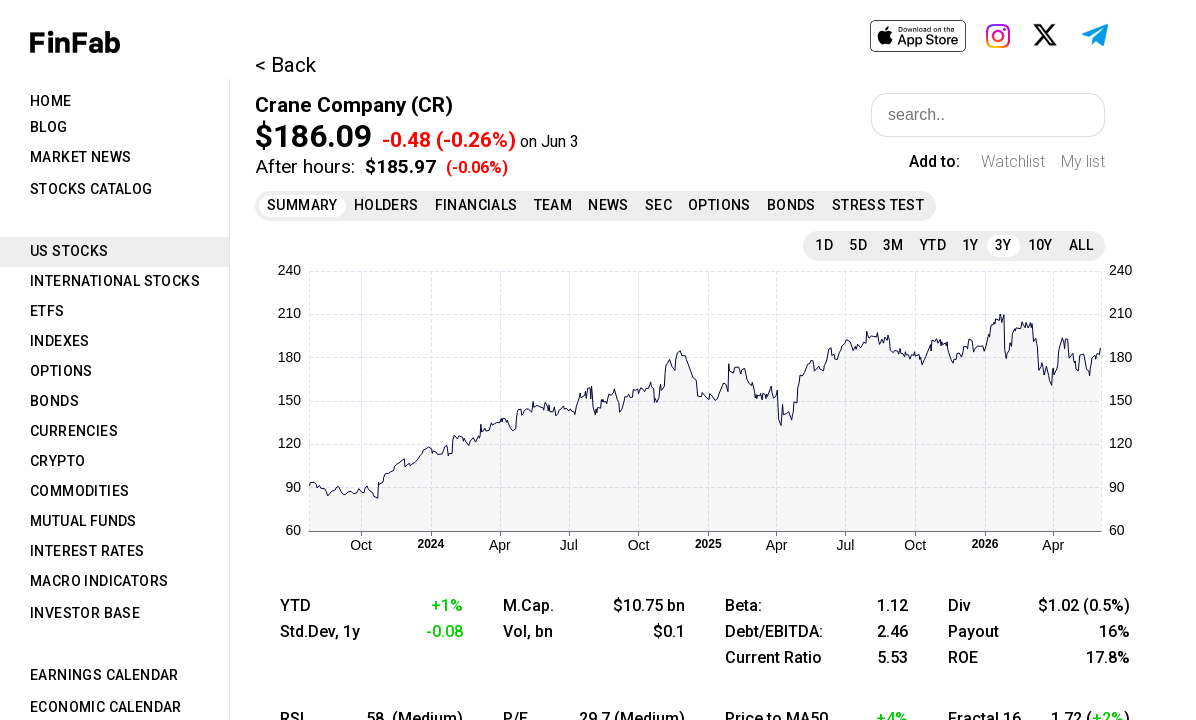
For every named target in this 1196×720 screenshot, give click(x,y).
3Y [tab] (1003, 245)
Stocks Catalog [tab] (91, 189)
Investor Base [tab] (85, 613)
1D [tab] (824, 245)
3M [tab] (893, 245)
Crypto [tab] (57, 461)
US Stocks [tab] (69, 251)
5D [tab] (858, 245)
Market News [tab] (80, 157)
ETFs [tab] (47, 311)
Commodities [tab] (79, 491)
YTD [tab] (933, 245)
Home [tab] (51, 101)
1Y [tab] (970, 245)
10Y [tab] (1040, 245)
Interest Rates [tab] (87, 551)
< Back (285, 65)
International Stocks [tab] (115, 281)
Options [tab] (61, 371)
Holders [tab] (386, 205)
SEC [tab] (658, 205)
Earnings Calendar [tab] (104, 675)
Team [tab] (553, 205)
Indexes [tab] (60, 341)
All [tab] (1081, 245)
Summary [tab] (302, 205)
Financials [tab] (476, 205)
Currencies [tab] (74, 431)
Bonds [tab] (54, 401)
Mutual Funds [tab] (83, 521)
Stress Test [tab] (878, 205)
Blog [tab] (49, 127)
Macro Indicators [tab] (99, 581)
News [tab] (608, 205)
